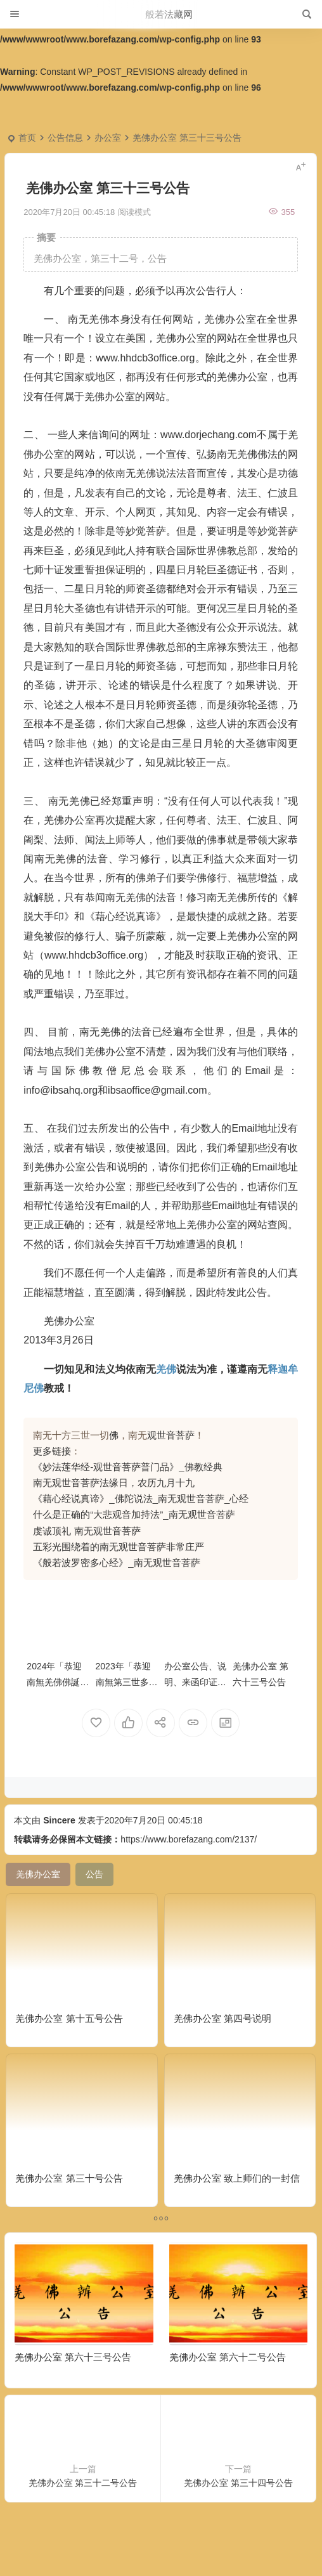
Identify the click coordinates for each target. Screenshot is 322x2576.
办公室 (107, 138)
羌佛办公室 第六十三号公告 (73, 2357)
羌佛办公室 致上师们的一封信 (237, 2178)
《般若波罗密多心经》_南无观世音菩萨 (116, 1562)
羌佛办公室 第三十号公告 (68, 2178)
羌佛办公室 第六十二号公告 (227, 2357)
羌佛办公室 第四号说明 (222, 2018)
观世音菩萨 (171, 1435)
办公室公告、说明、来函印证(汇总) (195, 1682)
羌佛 (166, 1369)
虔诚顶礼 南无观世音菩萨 (86, 1530)
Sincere (59, 1820)
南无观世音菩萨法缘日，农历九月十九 (114, 1482)
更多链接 (52, 1451)
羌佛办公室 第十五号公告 (68, 2018)
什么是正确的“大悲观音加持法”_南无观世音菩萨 (134, 1514)
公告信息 (65, 138)
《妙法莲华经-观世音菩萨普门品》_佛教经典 (127, 1466)
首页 (27, 138)
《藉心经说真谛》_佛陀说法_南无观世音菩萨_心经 (140, 1498)
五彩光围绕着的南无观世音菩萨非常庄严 (118, 1546)
